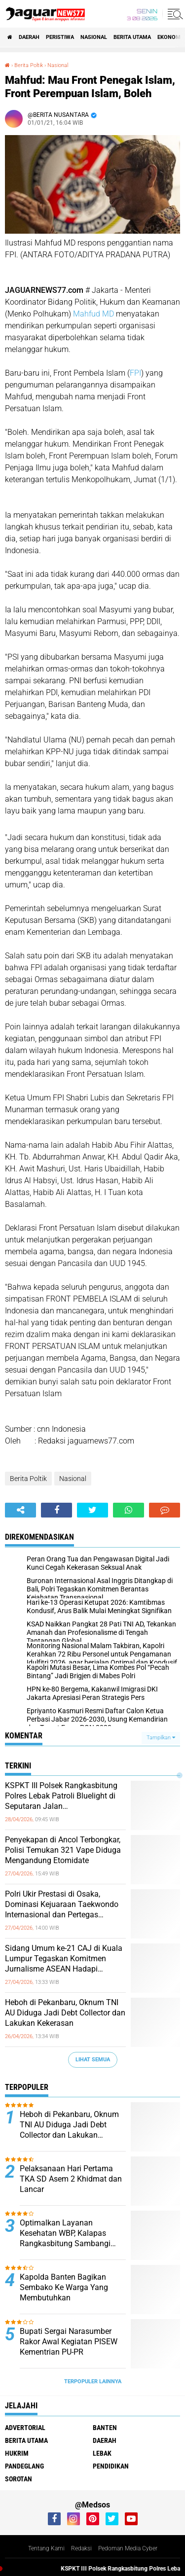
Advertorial (25, 2428)
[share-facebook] (56, 1510)
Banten (105, 2428)
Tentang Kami (46, 2548)
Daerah (29, 37)
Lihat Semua (92, 2059)
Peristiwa (60, 37)
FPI (135, 373)
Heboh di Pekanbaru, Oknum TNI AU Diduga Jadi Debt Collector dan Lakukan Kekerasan (65, 2013)
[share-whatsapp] (128, 1510)
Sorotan (18, 2479)
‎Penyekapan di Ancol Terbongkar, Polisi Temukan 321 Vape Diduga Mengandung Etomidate (63, 1850)
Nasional (93, 37)
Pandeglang (24, 2466)
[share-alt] (20, 1510)
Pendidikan (111, 2466)
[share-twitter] (92, 1510)
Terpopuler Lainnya (92, 2381)
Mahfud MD (92, 313)
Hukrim (17, 2453)
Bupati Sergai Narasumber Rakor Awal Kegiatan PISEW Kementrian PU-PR (68, 2342)
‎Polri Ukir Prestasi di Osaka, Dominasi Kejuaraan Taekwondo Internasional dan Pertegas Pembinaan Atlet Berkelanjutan (61, 1904)
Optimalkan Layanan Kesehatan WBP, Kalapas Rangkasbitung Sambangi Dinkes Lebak (65, 2233)
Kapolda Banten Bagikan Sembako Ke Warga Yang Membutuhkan (64, 2287)
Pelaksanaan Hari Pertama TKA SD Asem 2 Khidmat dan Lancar (71, 2179)
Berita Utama (132, 37)
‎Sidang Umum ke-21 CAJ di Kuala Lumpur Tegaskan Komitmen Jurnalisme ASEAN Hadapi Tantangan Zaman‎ (63, 1958)
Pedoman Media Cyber (127, 2548)
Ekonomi (169, 37)
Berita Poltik (28, 1478)
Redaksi (81, 2548)
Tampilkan (161, 1737)
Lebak (102, 2453)
